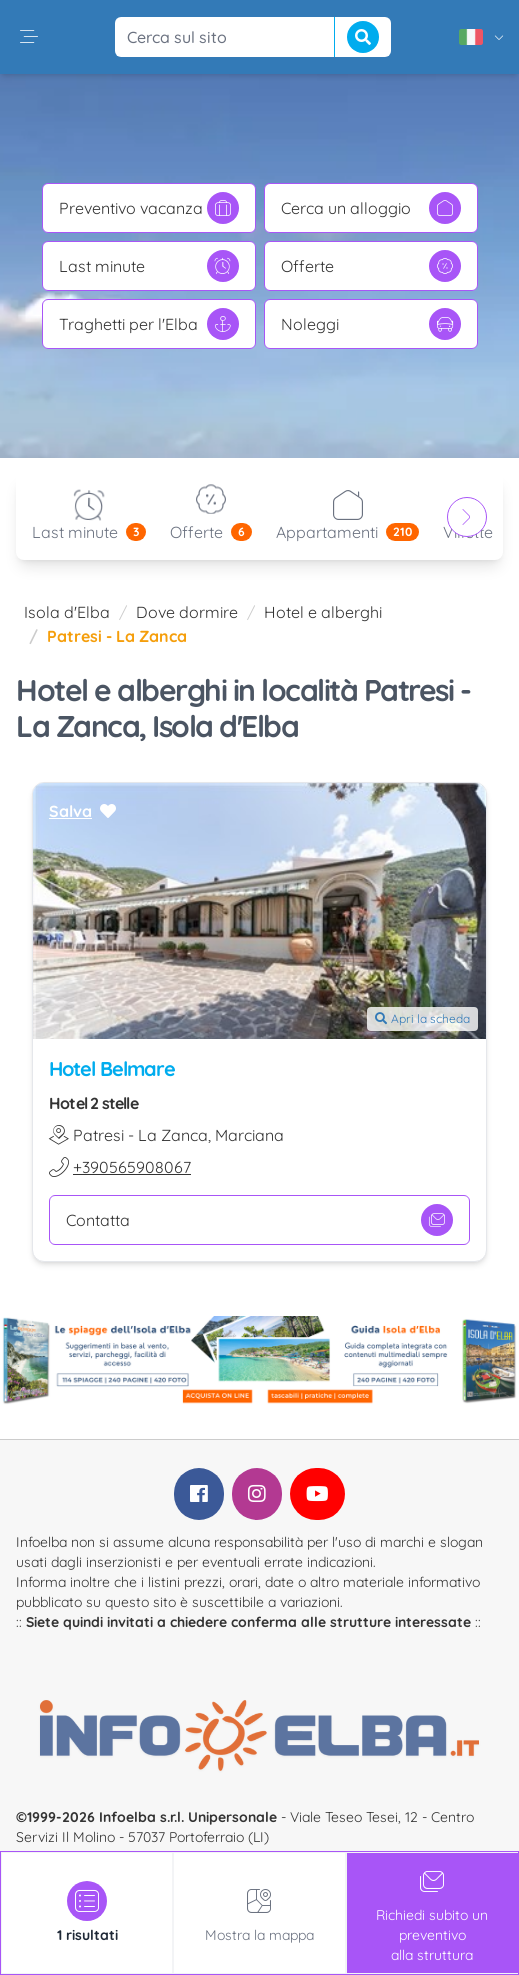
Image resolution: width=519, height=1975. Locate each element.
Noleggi (371, 324)
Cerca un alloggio (371, 208)
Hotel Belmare (112, 1068)
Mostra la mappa (259, 1912)
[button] (29, 37)
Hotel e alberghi (323, 612)
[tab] (87, 1913)
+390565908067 (132, 1167)
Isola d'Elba (67, 612)
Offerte (371, 266)
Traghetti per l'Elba (149, 324)
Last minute (149, 266)
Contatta (259, 1220)
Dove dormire (187, 612)
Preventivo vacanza (149, 208)
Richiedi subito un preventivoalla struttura (432, 1912)
